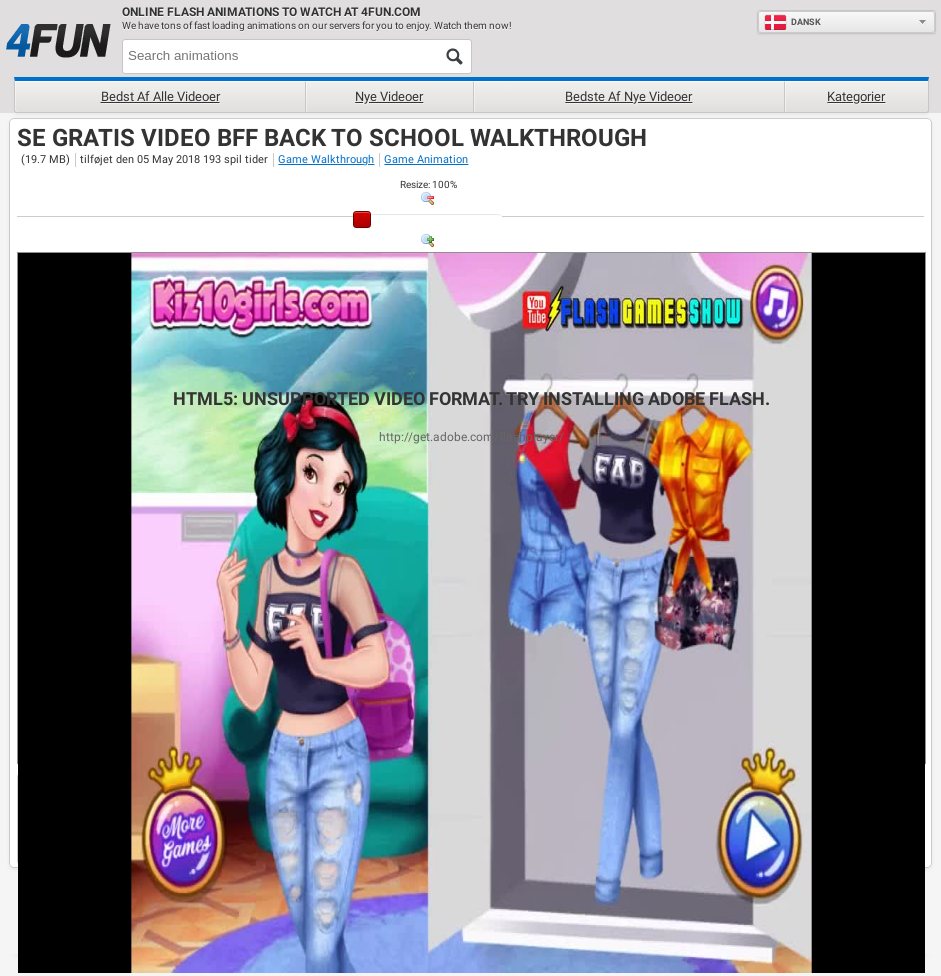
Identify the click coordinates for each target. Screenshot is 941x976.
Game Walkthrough (326, 159)
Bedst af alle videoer (160, 96)
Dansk (792, 22)
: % (428, 184)
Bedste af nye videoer (628, 96)
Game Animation (426, 159)
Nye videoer (389, 96)
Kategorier (856, 96)
